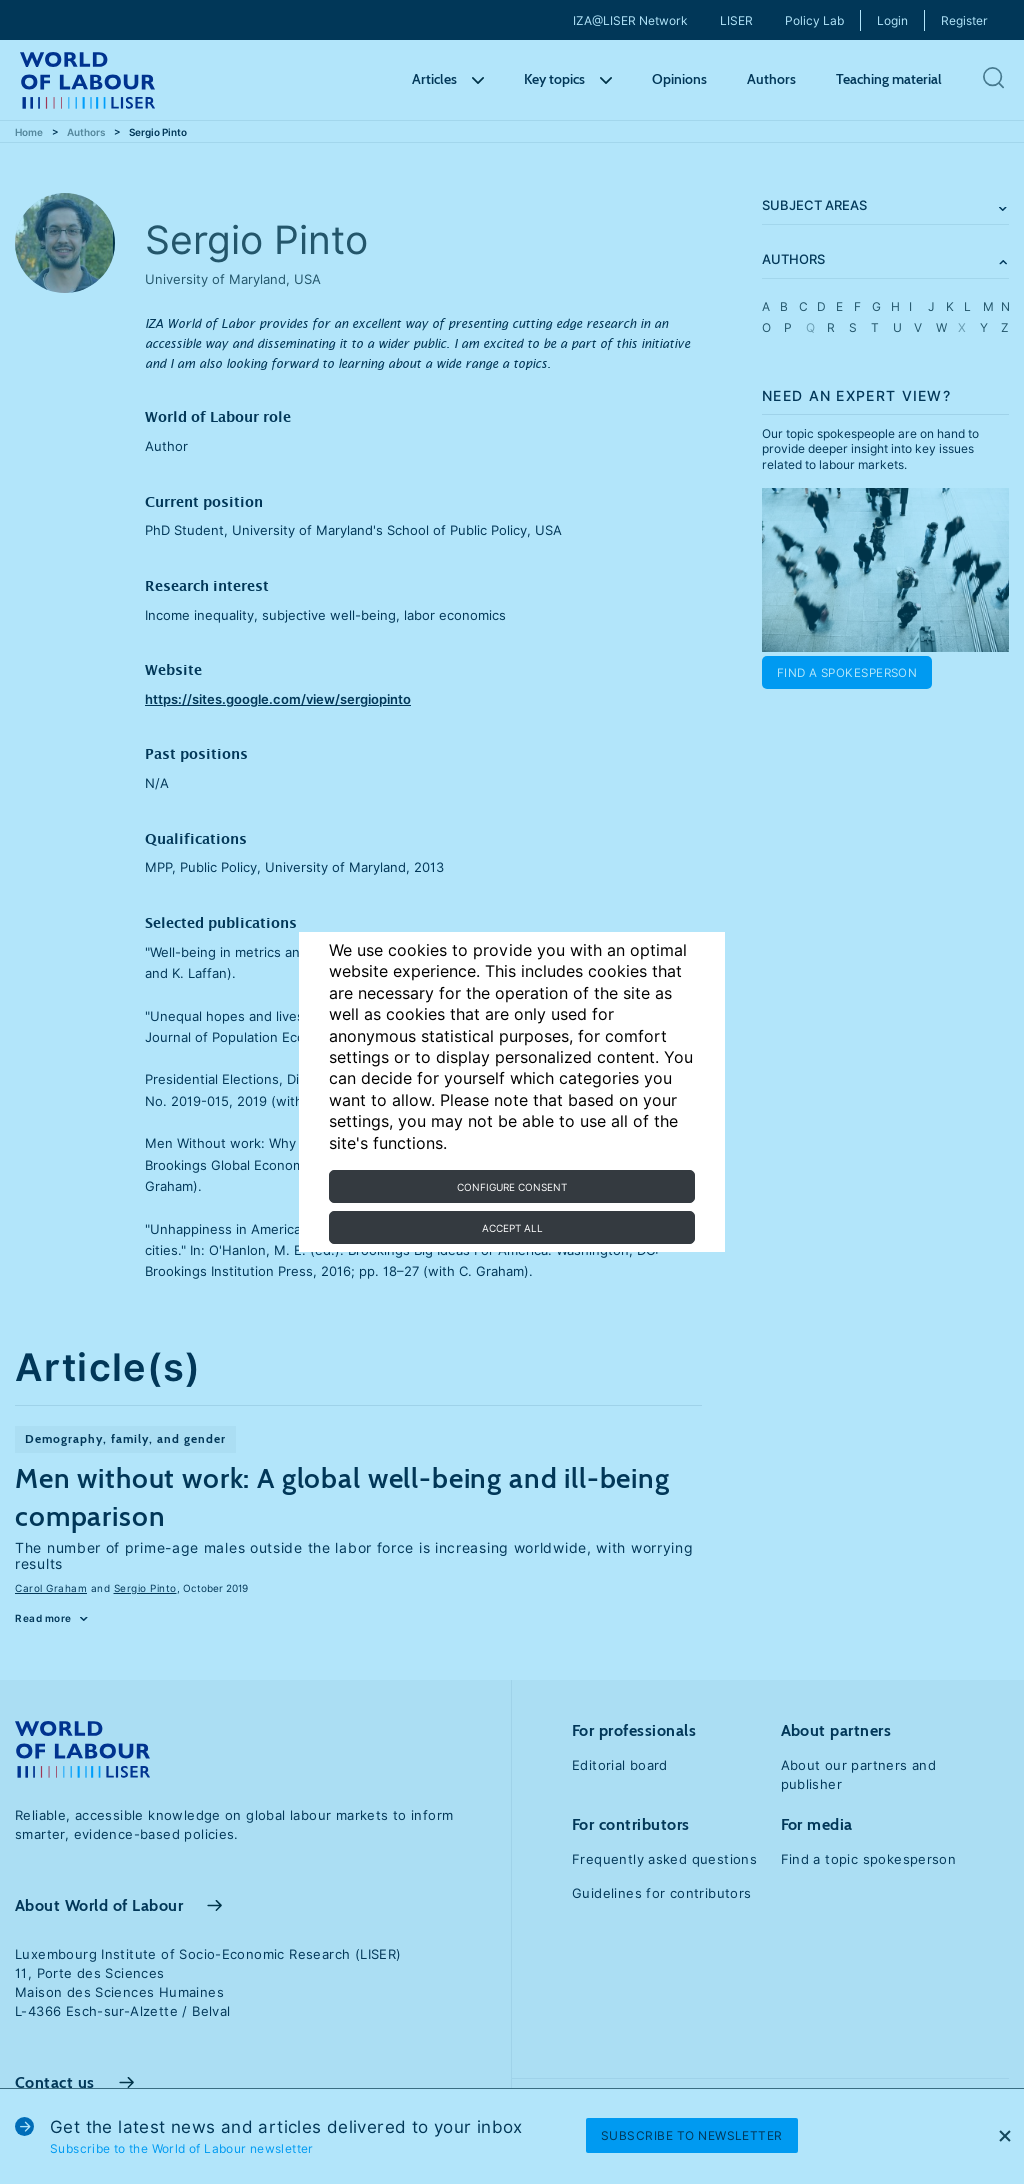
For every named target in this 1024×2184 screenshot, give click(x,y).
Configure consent (512, 1187)
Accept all (512, 1228)
